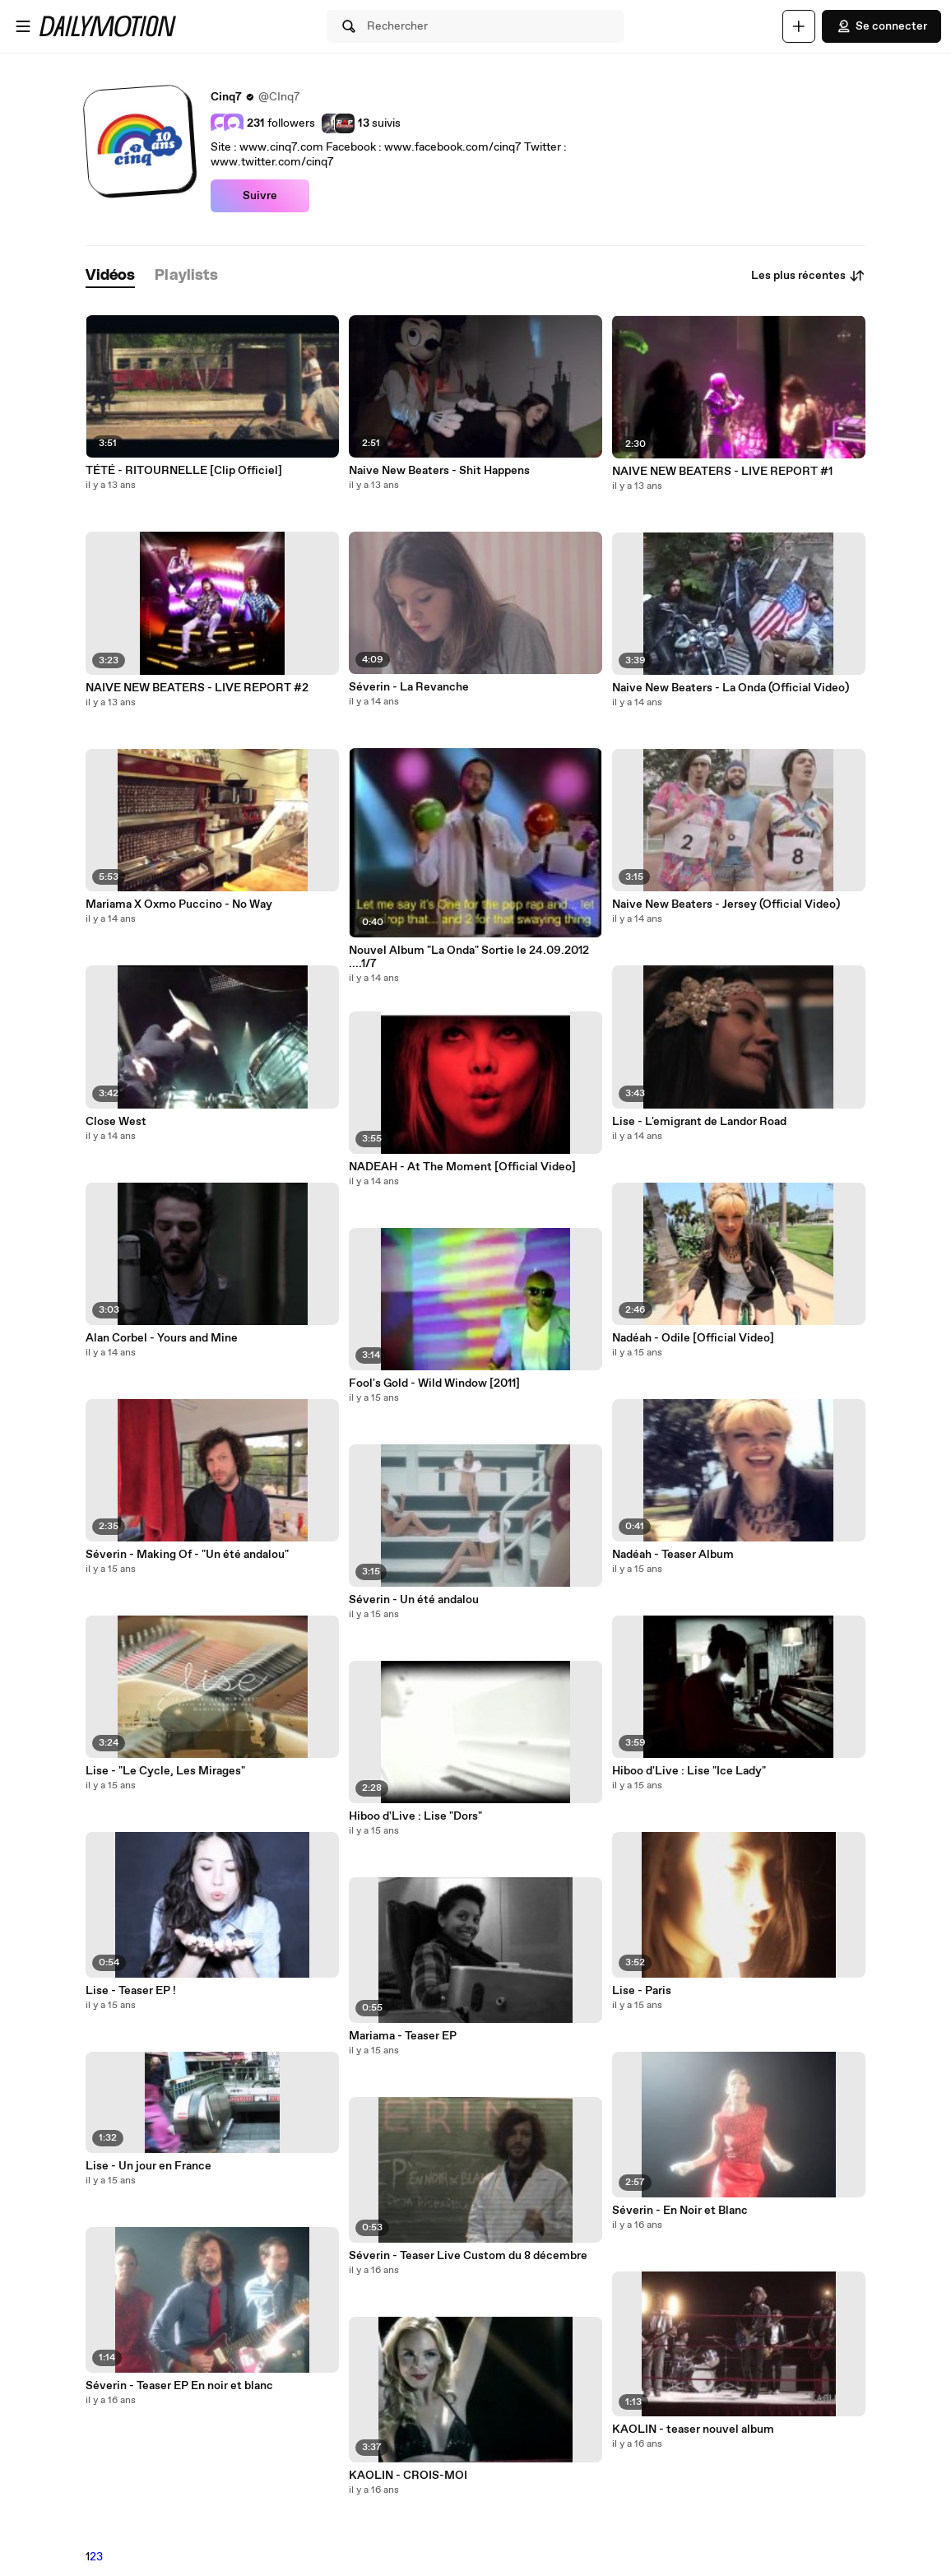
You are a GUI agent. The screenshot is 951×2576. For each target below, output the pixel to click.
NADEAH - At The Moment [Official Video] (462, 1167)
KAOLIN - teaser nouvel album (693, 2429)
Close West (116, 1121)
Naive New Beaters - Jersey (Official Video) (726, 904)
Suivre (260, 195)
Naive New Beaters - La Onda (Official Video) (730, 688)
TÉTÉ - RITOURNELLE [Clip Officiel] (184, 470)
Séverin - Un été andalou (414, 1600)
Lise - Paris (641, 1990)
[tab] (110, 276)
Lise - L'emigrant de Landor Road (699, 1121)
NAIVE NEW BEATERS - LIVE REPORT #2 (197, 688)
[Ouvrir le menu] (23, 26)
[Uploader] (798, 26)
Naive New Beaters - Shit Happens (439, 470)
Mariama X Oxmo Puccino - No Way (179, 904)
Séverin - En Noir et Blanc (680, 2210)
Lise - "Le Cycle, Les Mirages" (165, 1771)
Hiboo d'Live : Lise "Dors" (415, 1816)
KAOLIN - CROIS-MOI (408, 2475)
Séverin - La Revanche (409, 687)
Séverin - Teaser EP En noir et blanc (179, 2385)
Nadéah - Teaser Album (673, 1554)
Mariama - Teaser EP (403, 2036)
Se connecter (881, 26)
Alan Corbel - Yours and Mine (162, 1338)
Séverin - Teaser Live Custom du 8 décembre (468, 2255)
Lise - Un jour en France (148, 2166)
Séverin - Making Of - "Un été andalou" (187, 1554)
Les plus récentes (808, 275)
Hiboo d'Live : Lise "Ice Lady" (689, 1771)
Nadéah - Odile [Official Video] (693, 1338)
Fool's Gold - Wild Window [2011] (434, 1383)
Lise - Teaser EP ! (131, 1990)
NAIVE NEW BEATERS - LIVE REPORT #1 (722, 471)
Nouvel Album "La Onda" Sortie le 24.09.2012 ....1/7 (469, 957)
